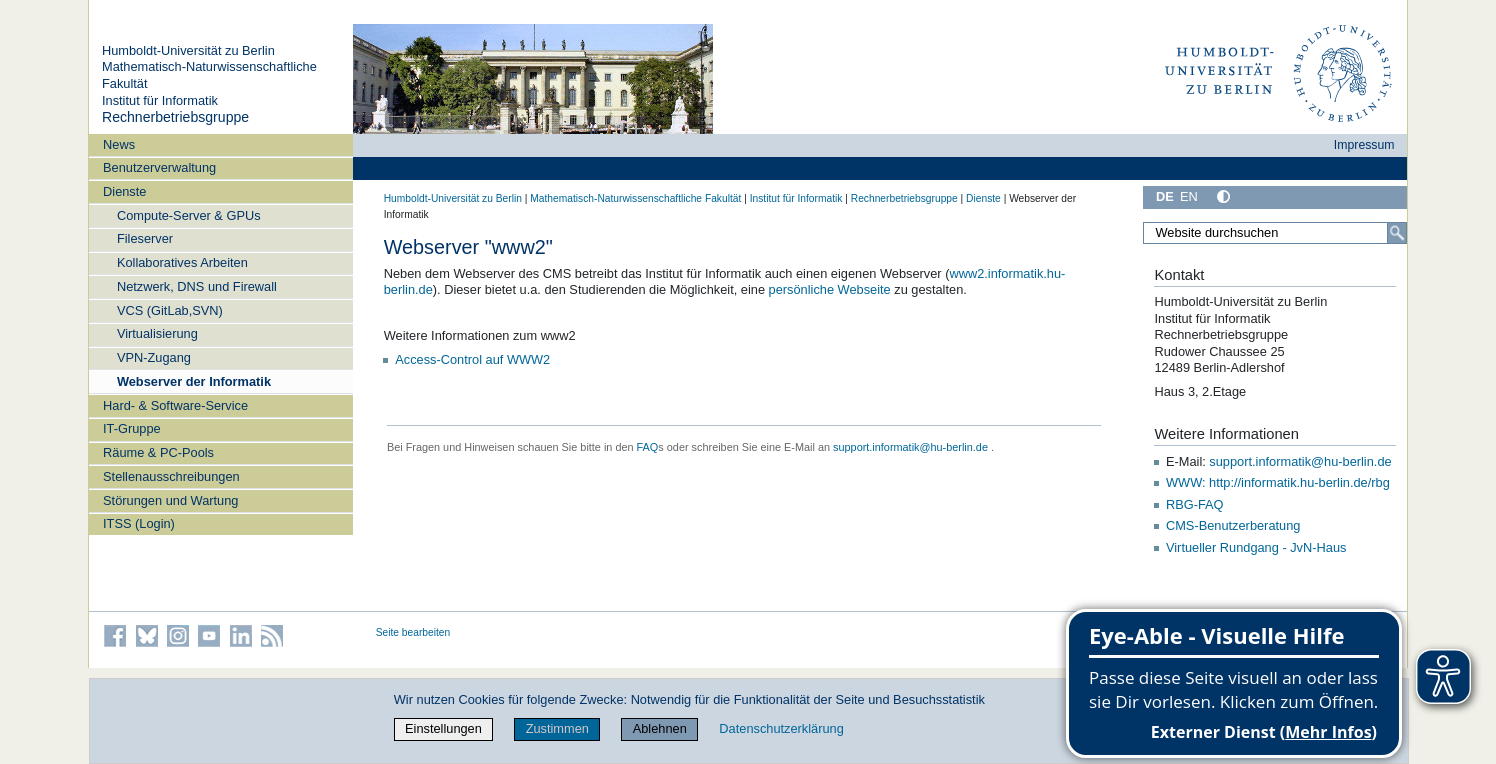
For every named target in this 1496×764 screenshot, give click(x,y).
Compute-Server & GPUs (189, 215)
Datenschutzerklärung (781, 728)
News (119, 144)
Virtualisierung (157, 333)
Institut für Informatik (160, 100)
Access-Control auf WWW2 (472, 359)
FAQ (648, 447)
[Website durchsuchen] (1275, 233)
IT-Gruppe (132, 428)
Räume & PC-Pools (158, 452)
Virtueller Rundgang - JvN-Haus (1256, 547)
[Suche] (1397, 233)
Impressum (1364, 145)
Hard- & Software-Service (175, 405)
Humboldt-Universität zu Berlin (188, 50)
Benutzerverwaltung (159, 167)
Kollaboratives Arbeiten (182, 262)
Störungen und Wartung (170, 500)
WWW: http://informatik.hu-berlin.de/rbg (1278, 482)
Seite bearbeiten (413, 632)
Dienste (124, 191)
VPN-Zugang (154, 357)
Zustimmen (557, 728)
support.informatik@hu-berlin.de (910, 447)
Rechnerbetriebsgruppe (175, 117)
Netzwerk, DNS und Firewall (197, 286)
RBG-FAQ (1195, 504)
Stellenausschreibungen (171, 476)
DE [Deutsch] (1165, 196)
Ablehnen (660, 728)
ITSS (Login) (139, 523)
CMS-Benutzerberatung (1233, 525)
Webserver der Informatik (194, 381)
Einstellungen (443, 728)
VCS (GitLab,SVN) (170, 310)
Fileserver (145, 238)
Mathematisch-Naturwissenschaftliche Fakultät (635, 198)
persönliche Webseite (830, 289)
